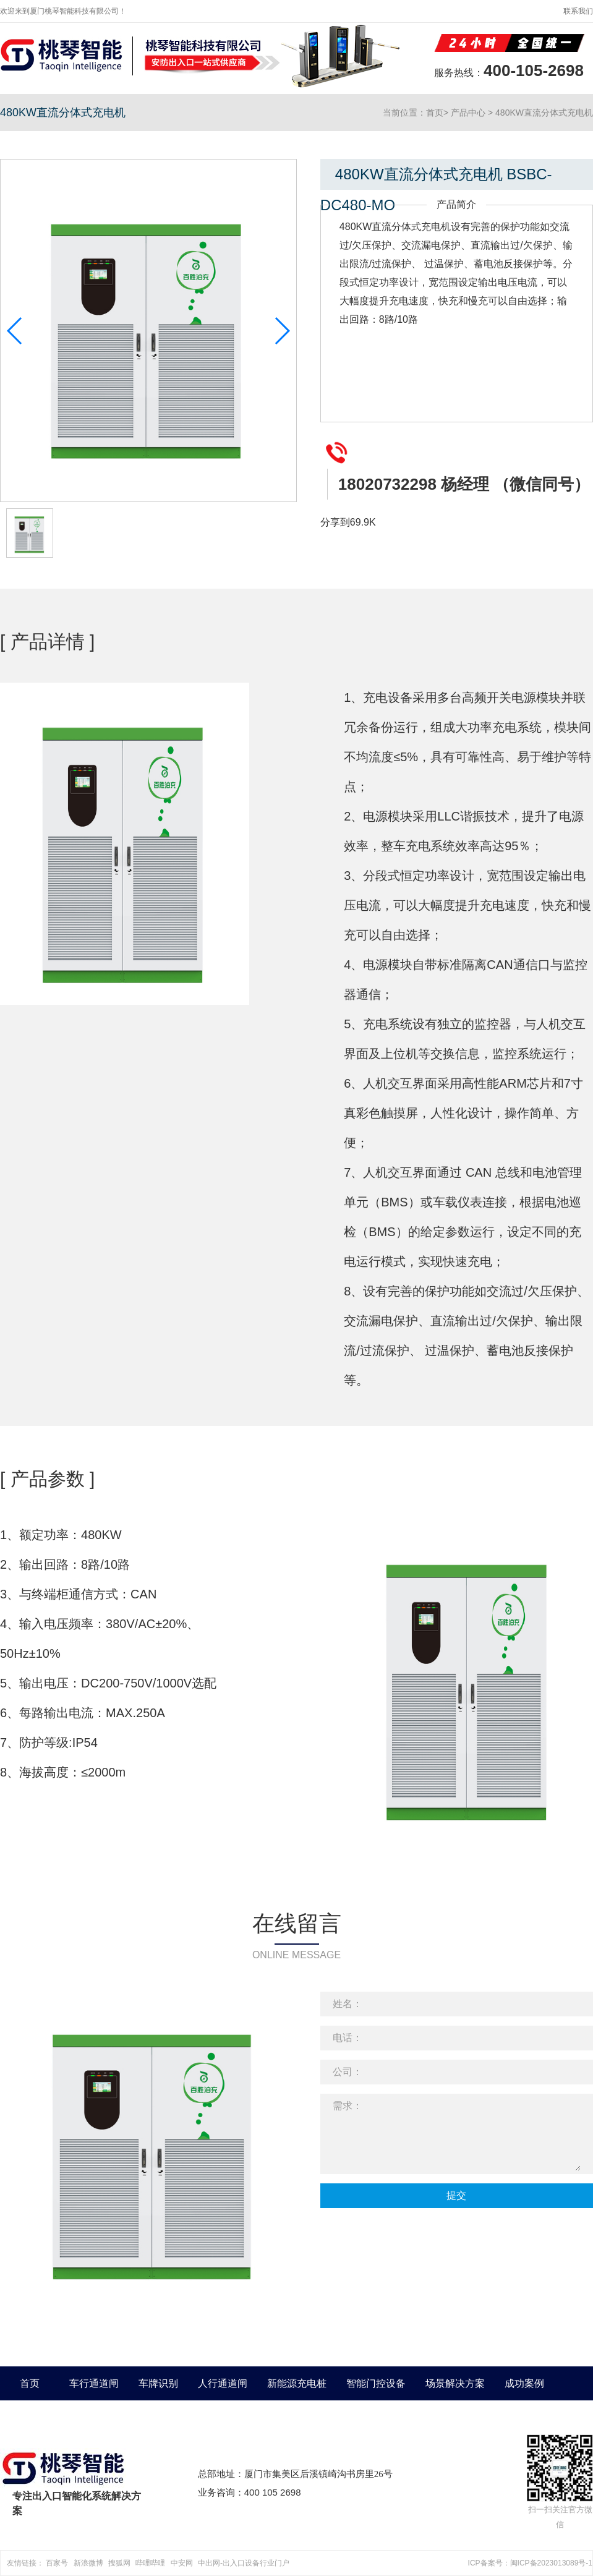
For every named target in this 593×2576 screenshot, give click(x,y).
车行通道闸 (94, 2383)
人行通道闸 (222, 2383)
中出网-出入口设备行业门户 (243, 2563)
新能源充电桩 (296, 2383)
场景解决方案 (455, 2383)
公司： (347, 2071)
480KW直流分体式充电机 (544, 112)
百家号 (57, 2563)
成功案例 (524, 2383)
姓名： (347, 2003)
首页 (434, 112)
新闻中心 (89, 2417)
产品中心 (468, 112)
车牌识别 (158, 2383)
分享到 (335, 522)
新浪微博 (88, 2563)
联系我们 (578, 11)
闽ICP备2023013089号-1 (551, 2563)
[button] (281, 330)
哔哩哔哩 (150, 2563)
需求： (347, 2105)
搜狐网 (119, 2563)
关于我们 (29, 2417)
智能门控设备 (376, 2383)
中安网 (182, 2563)
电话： (347, 2037)
